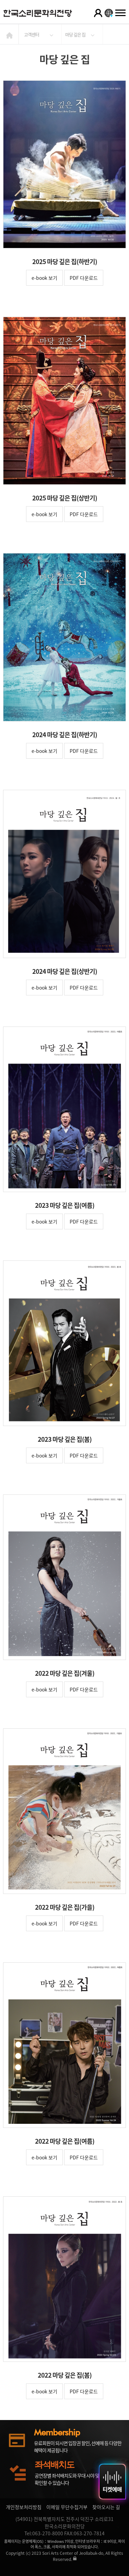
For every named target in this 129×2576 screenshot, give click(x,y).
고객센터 (31, 34)
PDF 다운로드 (84, 277)
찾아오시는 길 (106, 2506)
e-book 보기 (44, 277)
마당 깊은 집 (75, 34)
